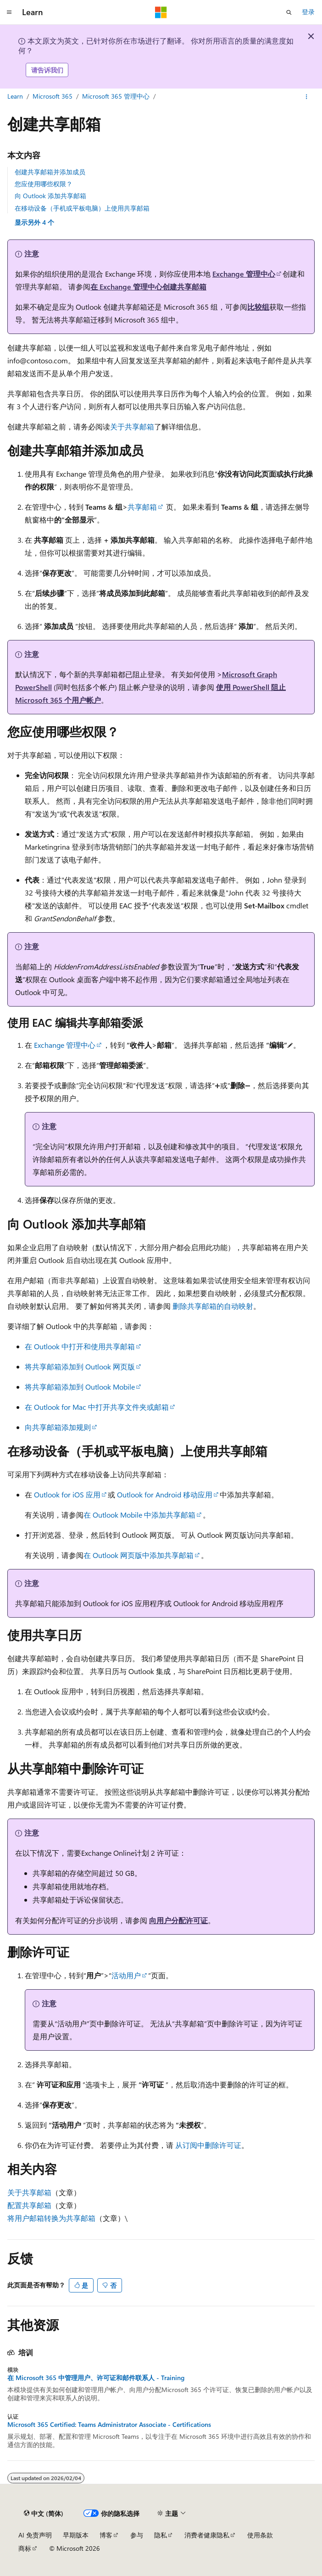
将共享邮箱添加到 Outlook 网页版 (80, 1366)
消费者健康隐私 (206, 2535)
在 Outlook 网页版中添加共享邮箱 (138, 1555)
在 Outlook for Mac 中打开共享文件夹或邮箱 (97, 1407)
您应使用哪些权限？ (43, 183)
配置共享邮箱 (29, 2205)
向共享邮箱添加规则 (58, 1427)
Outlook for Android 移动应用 (164, 1494)
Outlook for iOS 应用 (67, 1494)
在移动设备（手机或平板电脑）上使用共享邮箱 (82, 208)
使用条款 (260, 2535)
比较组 (258, 307)
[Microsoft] (161, 12)
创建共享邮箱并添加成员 (50, 171)
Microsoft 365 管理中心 (116, 96)
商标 (24, 2548)
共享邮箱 (142, 507)
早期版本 (76, 2535)
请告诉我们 (47, 70)
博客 (106, 2535)
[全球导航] (9, 12)
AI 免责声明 (35, 2535)
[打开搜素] (289, 12)
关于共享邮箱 (132, 426)
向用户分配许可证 (178, 1920)
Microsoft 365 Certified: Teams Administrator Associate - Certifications (109, 2424)
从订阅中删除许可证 (208, 2145)
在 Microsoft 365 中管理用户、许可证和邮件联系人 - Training (95, 2378)
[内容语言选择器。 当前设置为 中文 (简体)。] (43, 2513)
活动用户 (126, 1975)
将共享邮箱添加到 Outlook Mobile (80, 1386)
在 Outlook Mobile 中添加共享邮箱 (139, 1514)
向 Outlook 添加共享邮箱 (50, 195)
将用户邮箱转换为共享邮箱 (51, 2218)
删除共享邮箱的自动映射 (212, 1306)
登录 (308, 11)
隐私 (160, 2535)
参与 (136, 2535)
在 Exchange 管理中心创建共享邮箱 (148, 286)
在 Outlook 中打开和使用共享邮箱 (80, 1346)
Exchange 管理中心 (243, 273)
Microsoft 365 (52, 96)
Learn (15, 96)
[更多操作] (307, 96)
